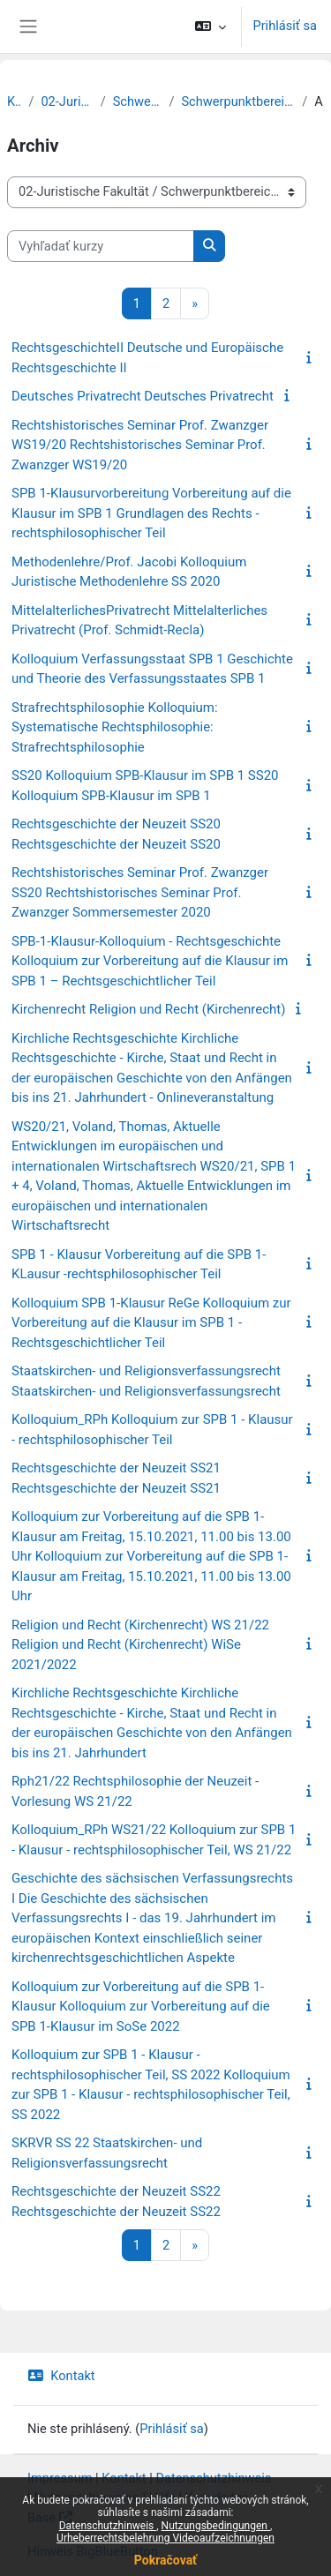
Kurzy (14, 101)
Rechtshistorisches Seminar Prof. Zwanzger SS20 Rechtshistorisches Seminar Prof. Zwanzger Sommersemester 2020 (139, 892)
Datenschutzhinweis (108, 2526)
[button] (210, 26)
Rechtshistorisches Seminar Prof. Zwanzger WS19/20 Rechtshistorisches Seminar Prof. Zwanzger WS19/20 (139, 445)
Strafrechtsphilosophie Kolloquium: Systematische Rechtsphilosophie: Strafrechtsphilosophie (114, 727)
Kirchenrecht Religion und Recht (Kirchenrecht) (148, 1009)
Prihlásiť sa (284, 26)
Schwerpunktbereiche (137, 101)
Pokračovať (165, 2560)
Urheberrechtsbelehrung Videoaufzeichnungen (165, 2538)
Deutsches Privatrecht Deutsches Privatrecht (142, 396)
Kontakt (61, 2376)
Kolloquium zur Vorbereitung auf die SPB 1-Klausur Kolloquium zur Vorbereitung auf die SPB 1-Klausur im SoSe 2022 (140, 2006)
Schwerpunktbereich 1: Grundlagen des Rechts (238, 101)
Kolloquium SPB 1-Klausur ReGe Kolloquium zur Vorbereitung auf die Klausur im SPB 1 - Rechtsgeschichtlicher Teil (151, 1323)
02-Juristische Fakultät (67, 101)
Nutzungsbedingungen (216, 2526)
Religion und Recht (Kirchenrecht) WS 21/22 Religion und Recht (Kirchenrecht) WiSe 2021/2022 (140, 1645)
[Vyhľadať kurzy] (100, 246)
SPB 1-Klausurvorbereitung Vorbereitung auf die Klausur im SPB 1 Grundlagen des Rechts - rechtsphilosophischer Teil (151, 513)
